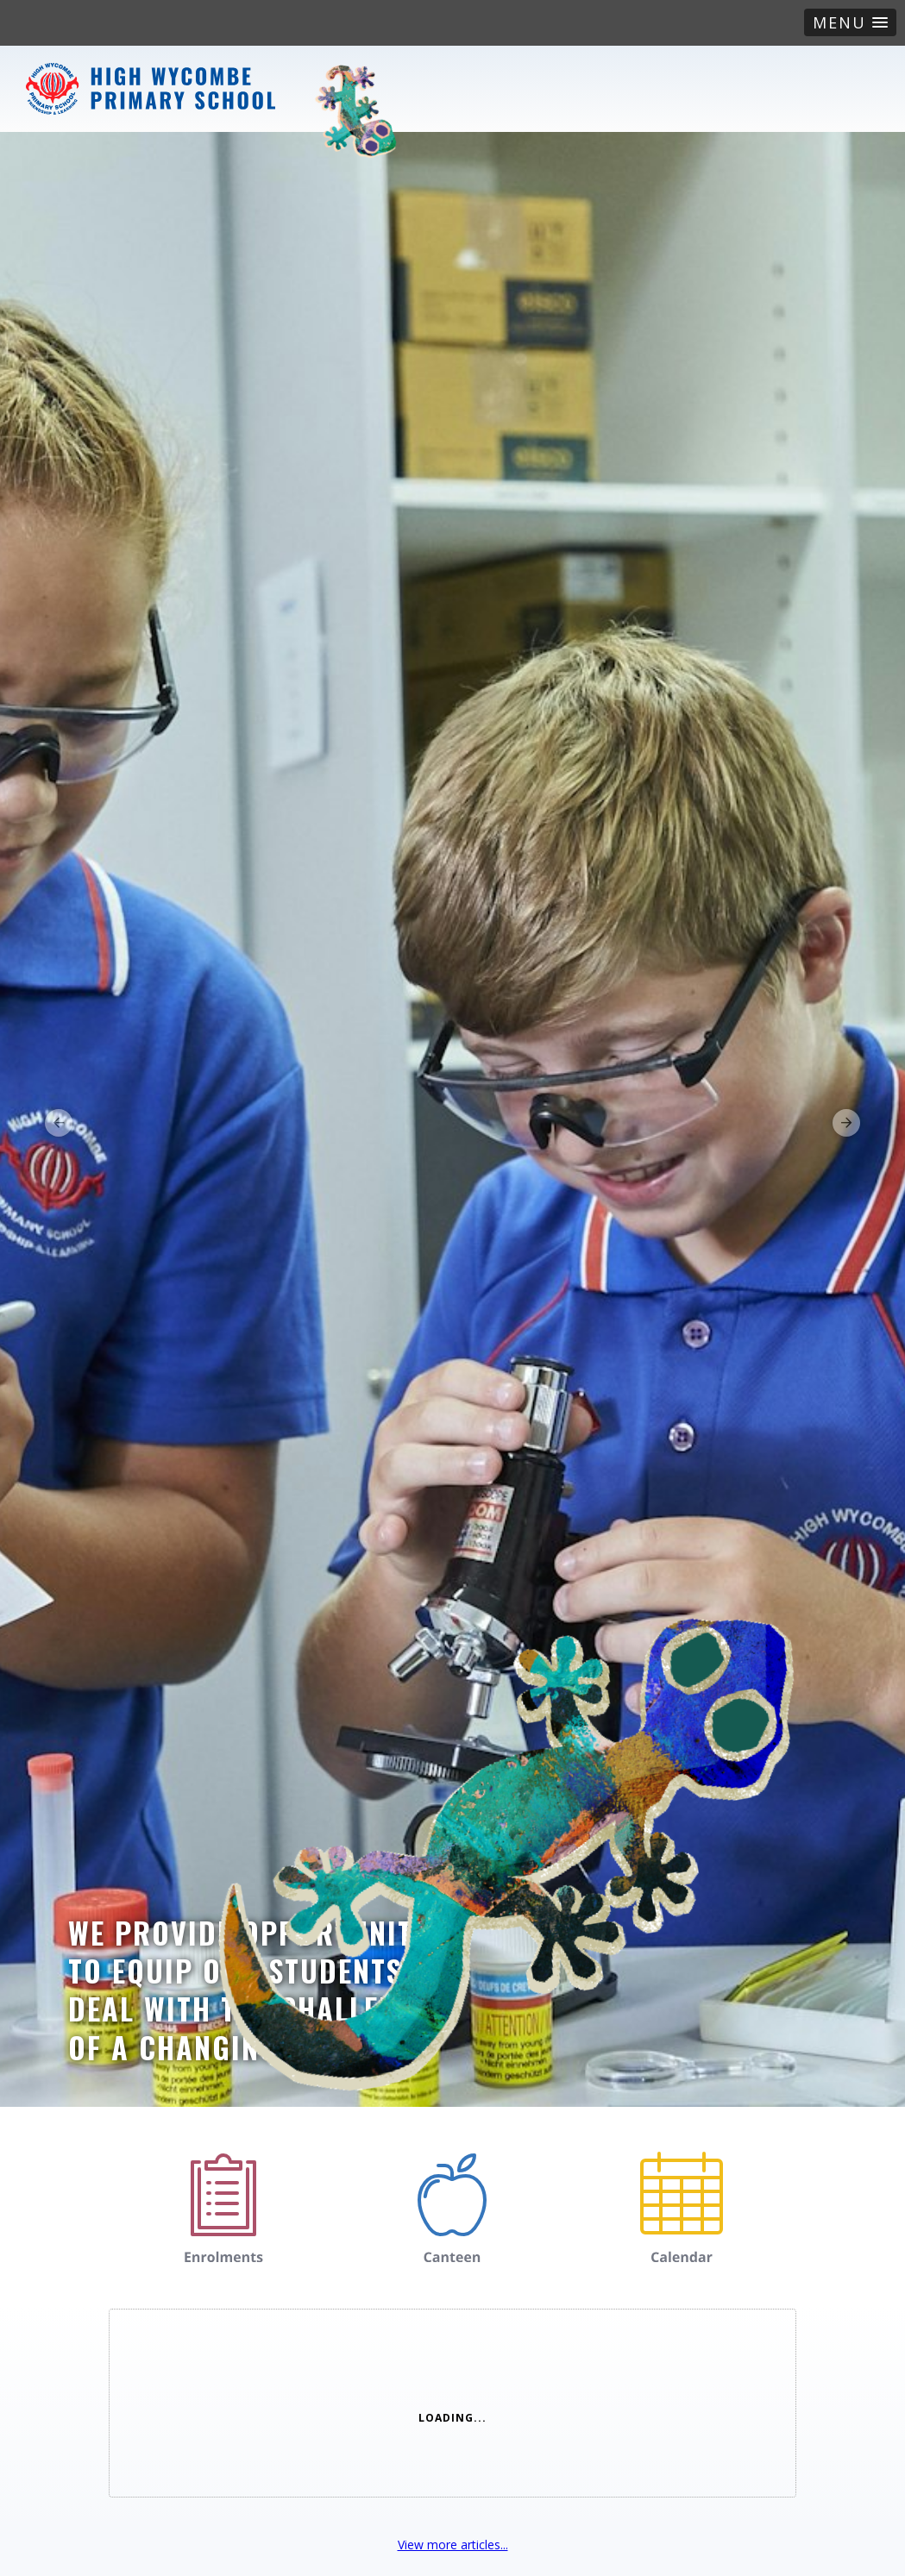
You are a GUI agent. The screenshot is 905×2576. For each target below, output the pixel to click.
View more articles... (453, 2544)
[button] (850, 22)
